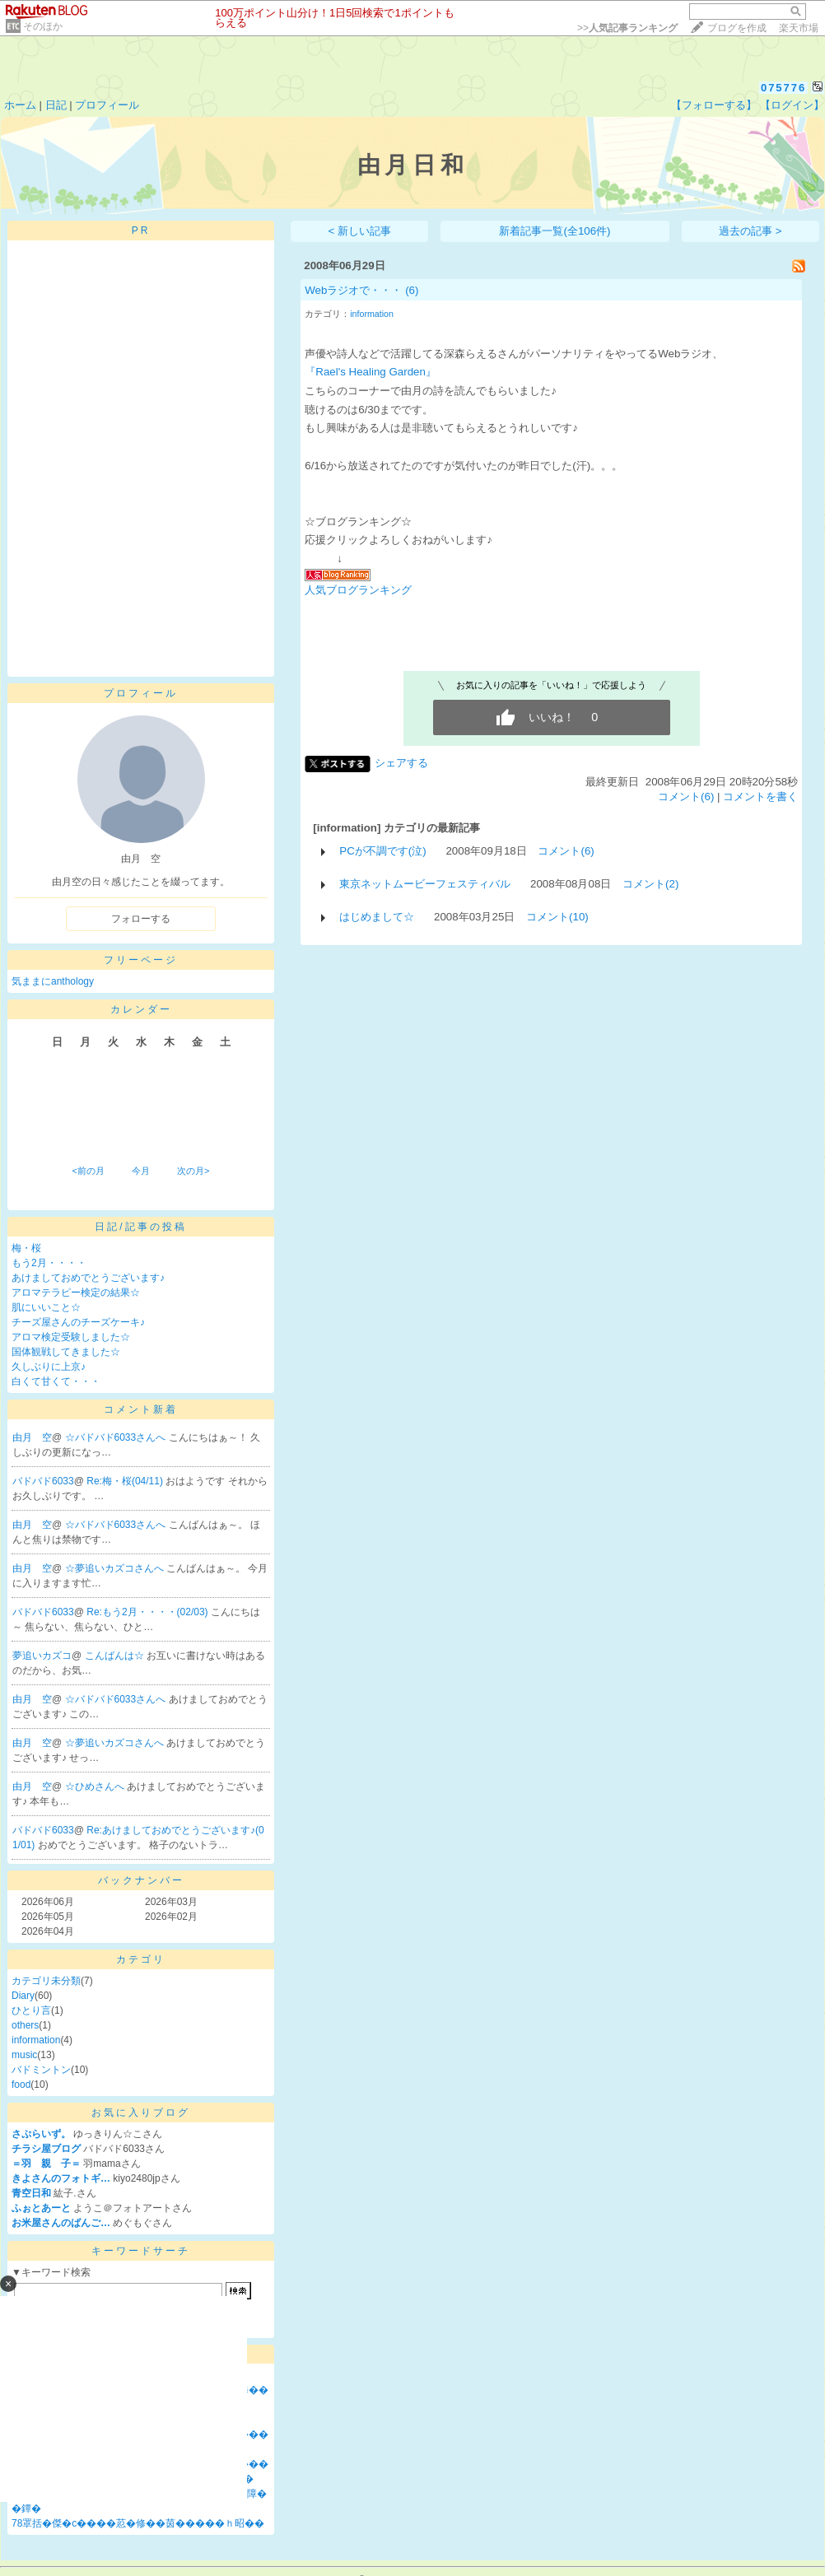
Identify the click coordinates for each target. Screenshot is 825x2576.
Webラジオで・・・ (353, 290)
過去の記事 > (750, 231)
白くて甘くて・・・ (56, 1381)
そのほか (43, 26)
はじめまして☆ (376, 917)
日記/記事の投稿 (140, 1226)
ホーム (20, 105)
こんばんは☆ (116, 1655)
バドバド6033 (43, 1481)
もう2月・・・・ (49, 1263)
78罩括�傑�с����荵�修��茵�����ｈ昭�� (138, 2523)
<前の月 (88, 1171)
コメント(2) (650, 884)
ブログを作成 (737, 28)
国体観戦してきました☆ (66, 1352)
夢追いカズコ (42, 1655)
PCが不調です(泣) (382, 851)
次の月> (193, 1171)
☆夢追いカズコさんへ (115, 1568)
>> (627, 28)
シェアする (401, 763)
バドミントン (41, 2069)
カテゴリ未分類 (46, 1981)
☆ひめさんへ (96, 1786)
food (21, 2084)
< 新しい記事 (360, 231)
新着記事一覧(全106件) (554, 231)
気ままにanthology (53, 981)
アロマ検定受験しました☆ (71, 1337)
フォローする (140, 919)
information (36, 2040)
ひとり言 (31, 2010)
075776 (783, 88)
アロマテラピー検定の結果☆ (76, 1292)
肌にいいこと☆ (46, 1307)
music (24, 2055)
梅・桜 (26, 1248)
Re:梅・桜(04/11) (125, 1481)
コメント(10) (557, 917)
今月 (141, 1171)
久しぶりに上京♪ (49, 1366)
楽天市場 (798, 28)
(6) (411, 290)
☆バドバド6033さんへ (117, 1437)
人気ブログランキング (358, 590)
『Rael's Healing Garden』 (370, 372)
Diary (23, 1995)
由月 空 (32, 1437)
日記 (56, 105)
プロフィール (107, 105)
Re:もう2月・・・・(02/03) (148, 1612)
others (25, 2025)
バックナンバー (141, 1880)
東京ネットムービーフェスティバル (424, 884)
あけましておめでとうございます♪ (88, 1277)
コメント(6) (686, 796)
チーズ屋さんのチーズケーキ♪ (78, 1322)
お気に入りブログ (140, 2112)
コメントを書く (760, 796)
